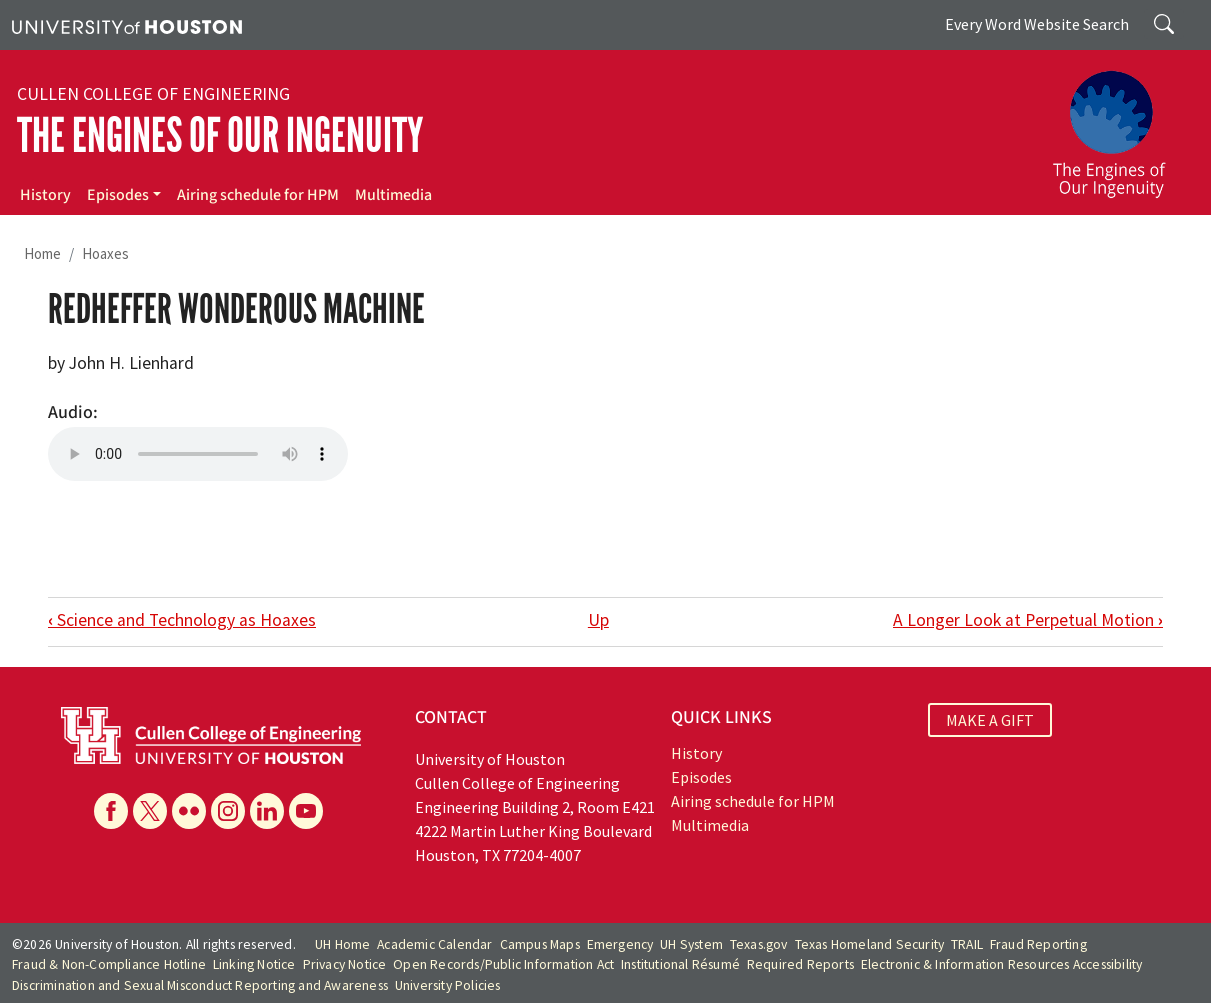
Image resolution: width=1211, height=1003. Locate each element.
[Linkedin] (267, 811)
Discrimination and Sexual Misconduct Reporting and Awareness (200, 985)
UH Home (342, 944)
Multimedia (393, 195)
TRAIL (967, 944)
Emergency (620, 944)
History (45, 195)
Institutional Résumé (680, 964)
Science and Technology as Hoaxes (182, 620)
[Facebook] (111, 811)
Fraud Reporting (1038, 944)
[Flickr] (189, 811)
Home (42, 253)
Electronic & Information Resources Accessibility (1002, 964)
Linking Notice (254, 964)
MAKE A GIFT (990, 720)
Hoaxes (105, 253)
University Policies (448, 985)
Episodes (118, 195)
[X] (150, 811)
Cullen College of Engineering (153, 94)
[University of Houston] (127, 25)
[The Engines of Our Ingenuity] (1121, 125)
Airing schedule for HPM (258, 195)
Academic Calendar (434, 944)
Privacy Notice (345, 964)
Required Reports (800, 964)
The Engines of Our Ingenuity (220, 135)
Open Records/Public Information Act (503, 964)
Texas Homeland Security (870, 944)
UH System (691, 944)
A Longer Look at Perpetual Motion (1028, 620)
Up (598, 620)
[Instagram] (228, 811)
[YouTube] (306, 811)
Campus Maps (540, 944)
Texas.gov (759, 944)
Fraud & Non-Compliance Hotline (109, 964)
